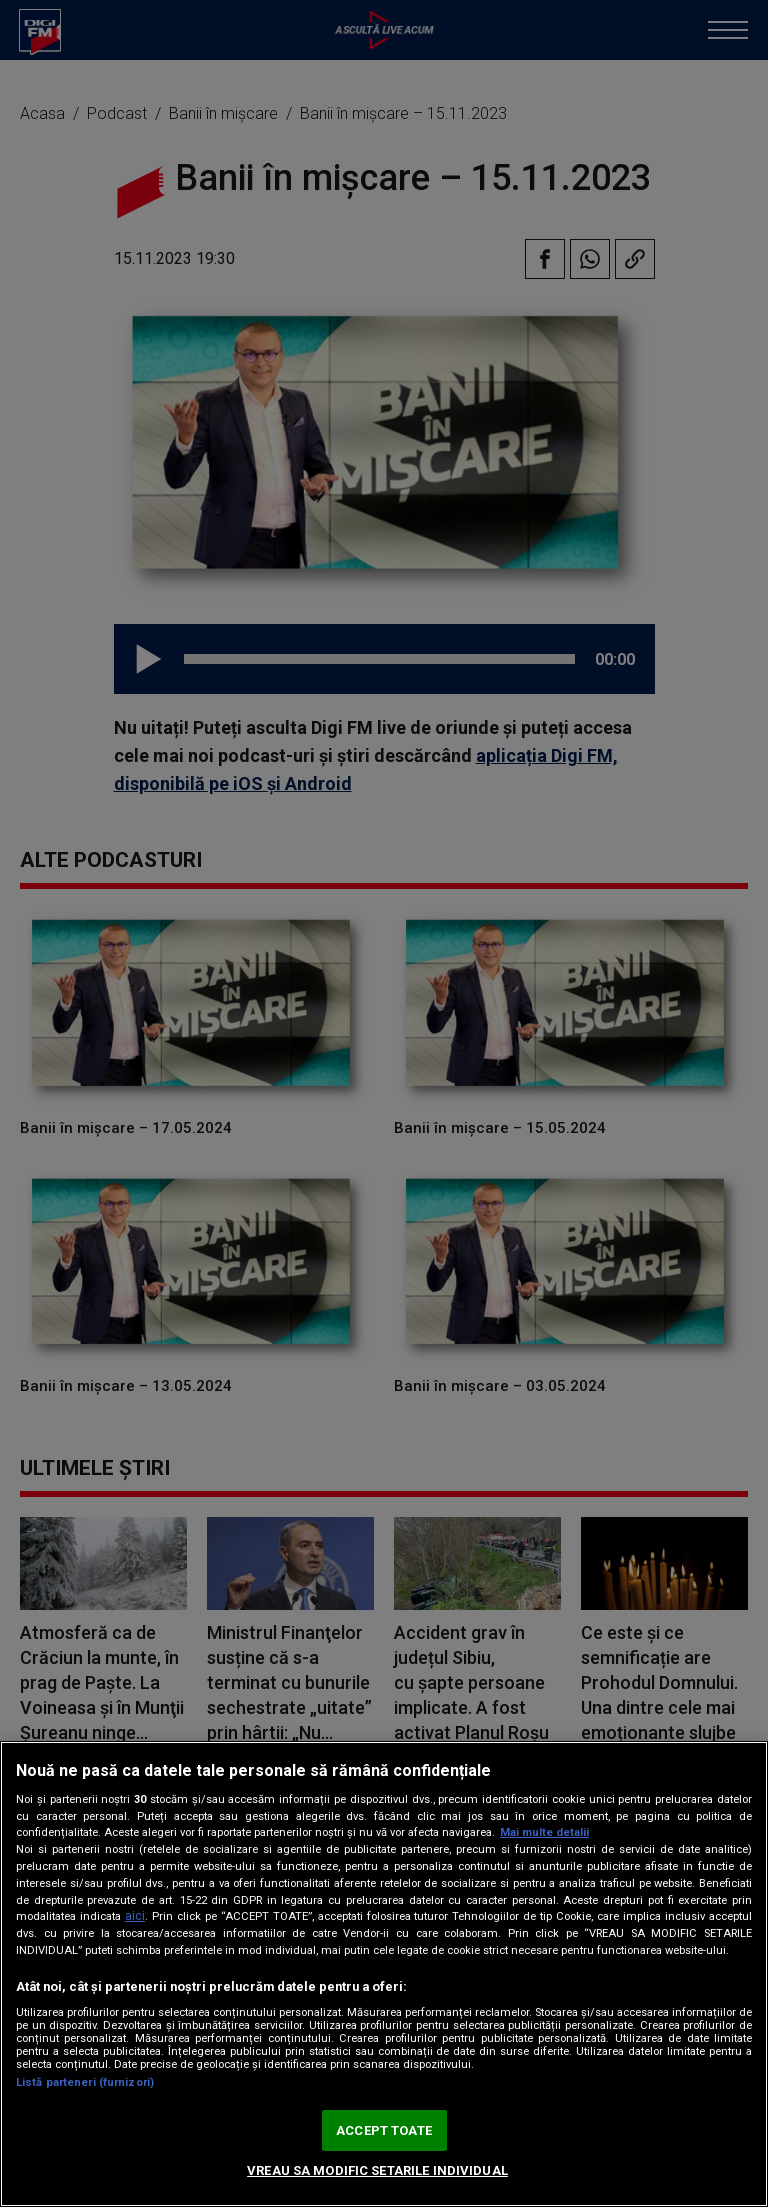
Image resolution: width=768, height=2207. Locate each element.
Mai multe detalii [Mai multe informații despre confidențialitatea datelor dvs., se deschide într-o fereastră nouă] (544, 1832)
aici (135, 1916)
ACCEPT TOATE (384, 2130)
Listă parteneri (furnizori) (85, 2082)
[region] (384, 1974)
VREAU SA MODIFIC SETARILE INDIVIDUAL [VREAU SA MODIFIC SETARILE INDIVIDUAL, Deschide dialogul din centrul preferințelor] (377, 2170)
